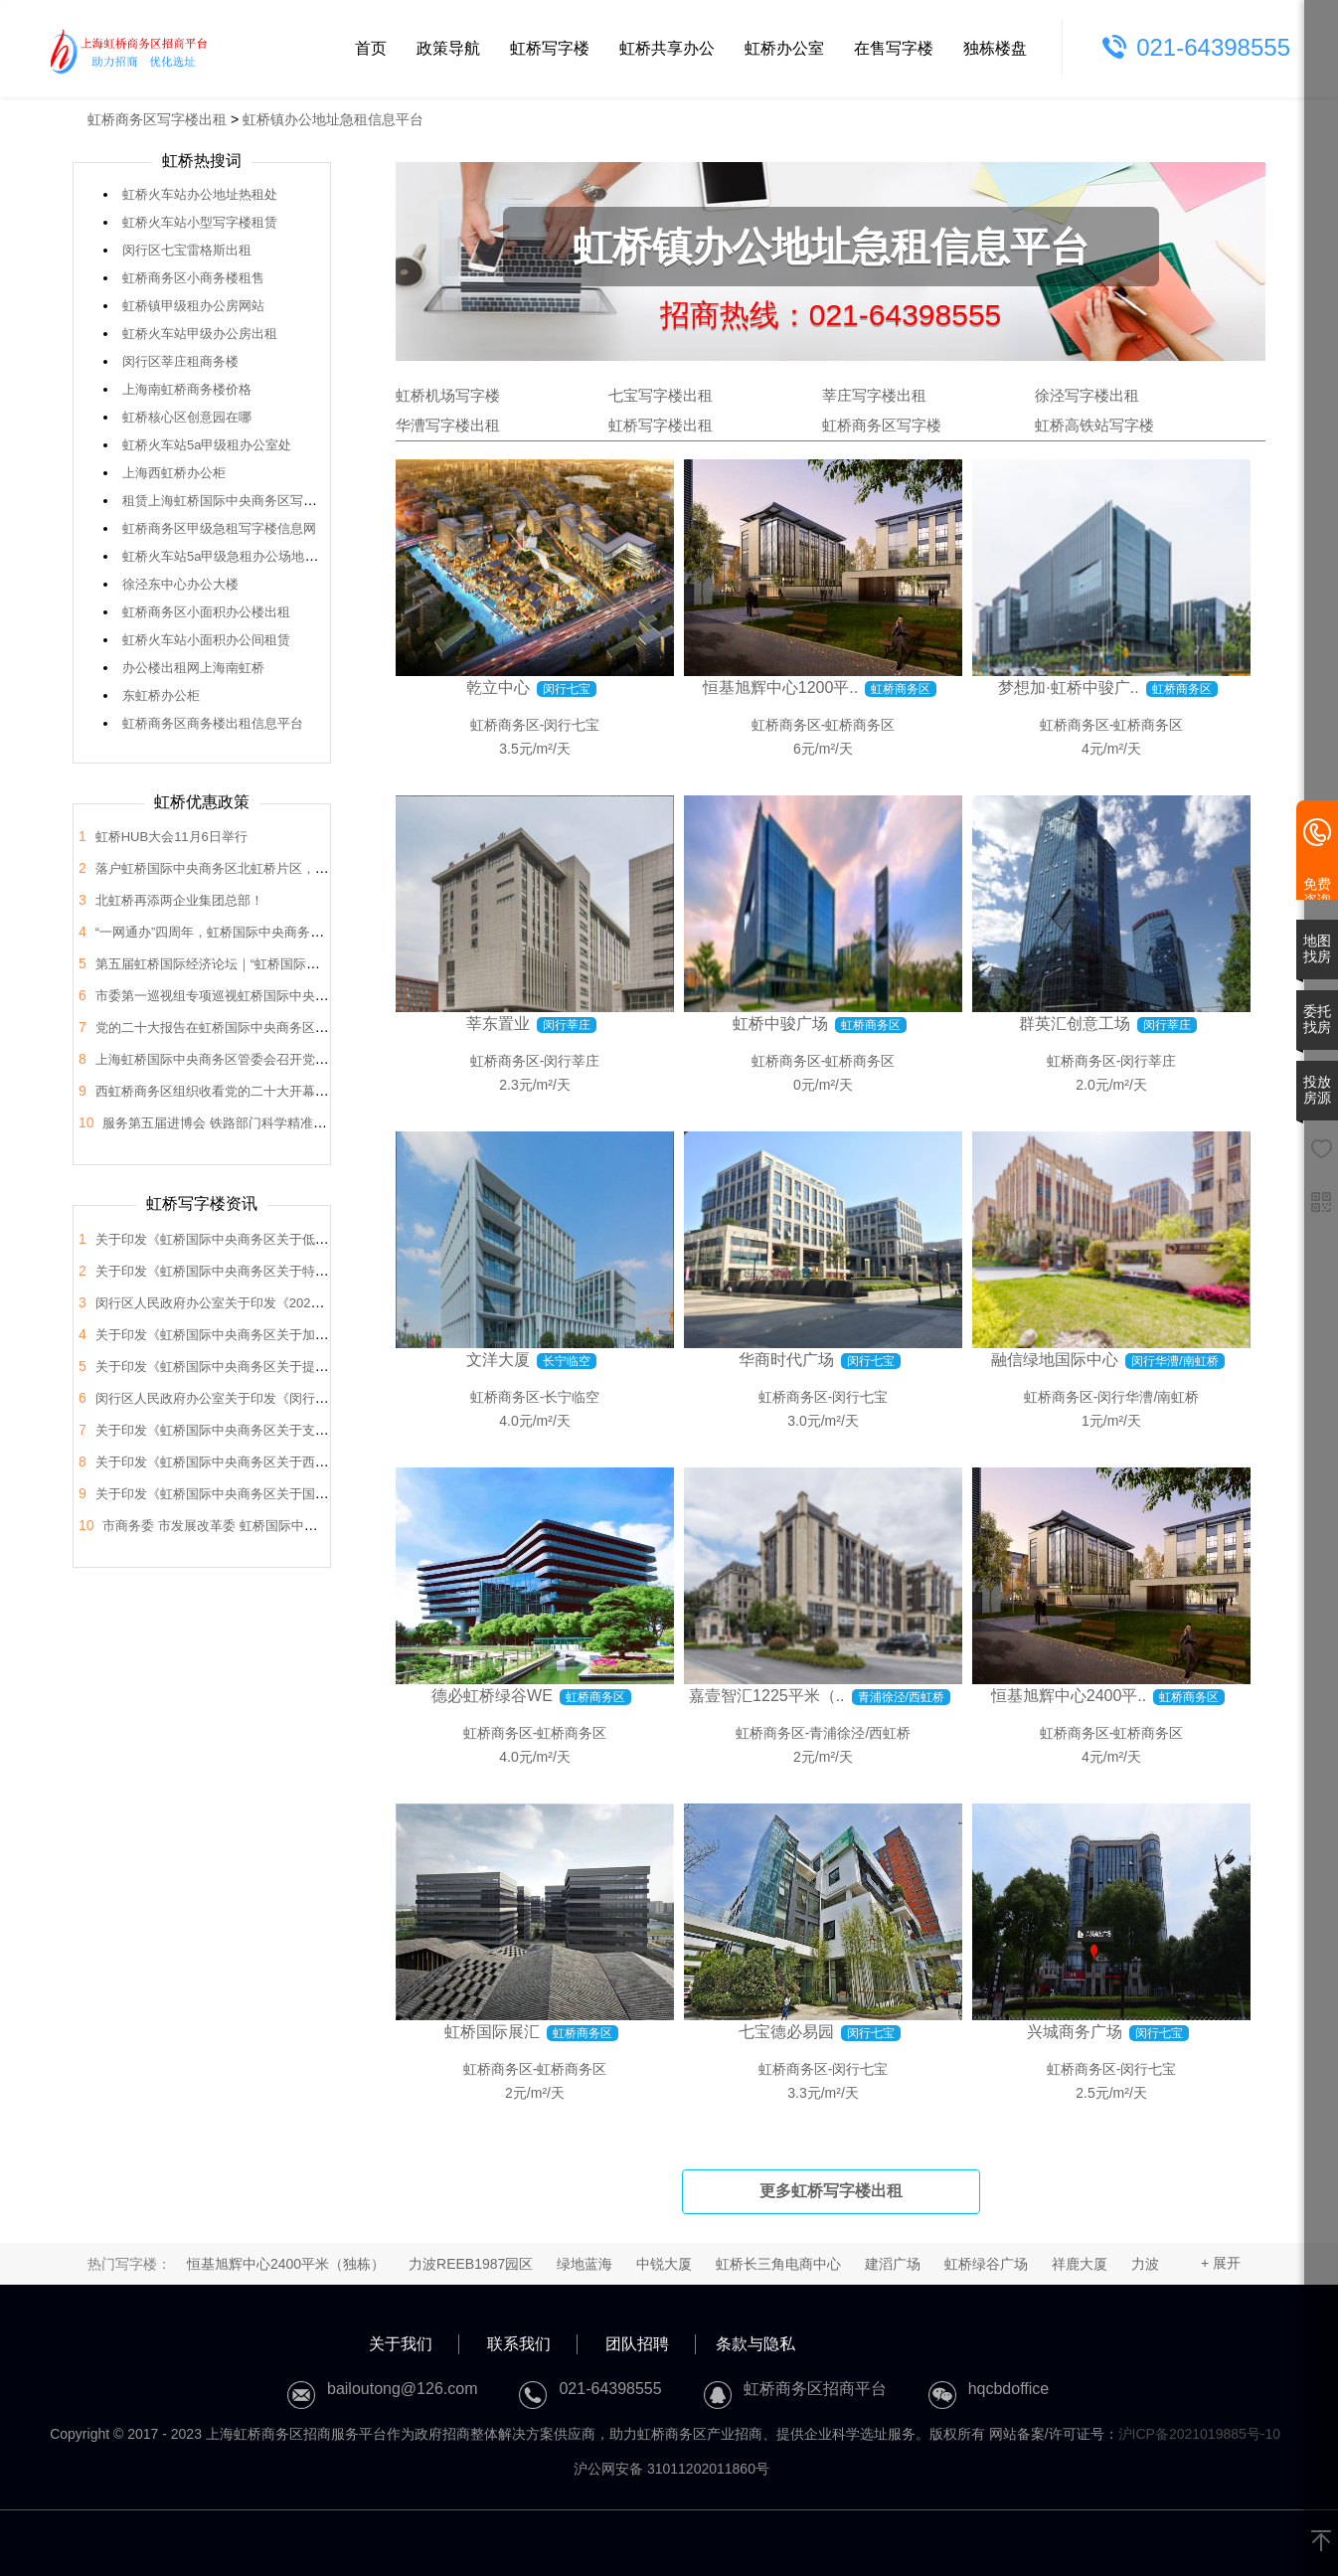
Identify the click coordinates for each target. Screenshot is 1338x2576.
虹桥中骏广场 (780, 1023)
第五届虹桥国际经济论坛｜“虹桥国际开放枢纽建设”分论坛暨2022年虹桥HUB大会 (328, 963)
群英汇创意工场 (1074, 1023)
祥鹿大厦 (1079, 2264)
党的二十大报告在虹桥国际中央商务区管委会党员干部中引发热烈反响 (295, 1027)
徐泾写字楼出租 (1087, 395)
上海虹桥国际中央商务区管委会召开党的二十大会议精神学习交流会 (289, 1059)
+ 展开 (1221, 2263)
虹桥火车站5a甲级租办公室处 (206, 444)
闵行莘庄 (571, 1061)
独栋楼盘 (995, 48)
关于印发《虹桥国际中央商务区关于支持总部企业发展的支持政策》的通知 (308, 1430)
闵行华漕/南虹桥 (1148, 1397)
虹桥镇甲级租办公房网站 (193, 305)
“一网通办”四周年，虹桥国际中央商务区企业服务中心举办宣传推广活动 (300, 932)
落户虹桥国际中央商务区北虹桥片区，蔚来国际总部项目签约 (269, 868)
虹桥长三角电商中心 (778, 2264)
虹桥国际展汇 (492, 2031)
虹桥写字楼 (549, 48)
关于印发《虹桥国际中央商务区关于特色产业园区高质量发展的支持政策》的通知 (328, 1271)
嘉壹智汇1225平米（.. (766, 1695)
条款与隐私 (755, 2343)
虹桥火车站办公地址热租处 (199, 194)
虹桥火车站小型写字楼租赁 (199, 222)
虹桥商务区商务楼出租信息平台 (212, 723)
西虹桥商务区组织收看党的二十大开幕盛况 (218, 1091)
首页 (371, 48)
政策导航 (448, 48)
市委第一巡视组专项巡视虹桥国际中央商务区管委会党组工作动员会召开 (302, 995)
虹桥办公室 (784, 48)
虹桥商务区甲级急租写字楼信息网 (219, 528)
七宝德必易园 (786, 2031)
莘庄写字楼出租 (874, 395)
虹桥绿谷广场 (986, 2264)
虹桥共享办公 (667, 48)
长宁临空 (571, 1397)
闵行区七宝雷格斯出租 (186, 250)
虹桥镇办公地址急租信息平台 (333, 119)
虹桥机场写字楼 (448, 395)
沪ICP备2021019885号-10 (1199, 2434)
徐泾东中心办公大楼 (180, 584)
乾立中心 (498, 687)
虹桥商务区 (505, 725)
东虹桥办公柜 (161, 695)
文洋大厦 (498, 1359)
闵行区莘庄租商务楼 (180, 361)
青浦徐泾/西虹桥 (860, 1733)
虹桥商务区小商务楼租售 (193, 277)
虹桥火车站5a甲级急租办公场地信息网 (232, 556)
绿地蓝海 (584, 2264)
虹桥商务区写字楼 (881, 425)
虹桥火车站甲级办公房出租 (199, 333)
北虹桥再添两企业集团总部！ (179, 900)
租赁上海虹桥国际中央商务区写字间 (225, 500)
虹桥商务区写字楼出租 (157, 119)
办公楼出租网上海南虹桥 (193, 667)
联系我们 (519, 2343)
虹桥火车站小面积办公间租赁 (206, 639)
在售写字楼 (893, 48)
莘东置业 (498, 1023)
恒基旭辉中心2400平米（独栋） (286, 2264)
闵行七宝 (571, 725)
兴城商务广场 (1074, 2031)
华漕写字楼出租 (448, 425)
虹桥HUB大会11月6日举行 (171, 836)
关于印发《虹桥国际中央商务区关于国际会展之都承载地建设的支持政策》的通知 (328, 1493)
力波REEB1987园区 (471, 2264)
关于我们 (400, 2343)
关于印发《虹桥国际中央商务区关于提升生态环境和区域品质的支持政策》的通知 (328, 1366)
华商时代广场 (786, 1359)
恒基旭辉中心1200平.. (780, 687)
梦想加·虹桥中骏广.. (1068, 687)
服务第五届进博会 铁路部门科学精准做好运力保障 (246, 1123)
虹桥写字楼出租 (660, 425)
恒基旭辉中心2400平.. (1068, 1695)
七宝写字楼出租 (660, 395)
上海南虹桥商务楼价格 (186, 389)
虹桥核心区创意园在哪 (186, 417)
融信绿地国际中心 (1054, 1359)
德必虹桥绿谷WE (492, 1695)
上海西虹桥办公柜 (174, 472)
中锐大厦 (664, 2264)
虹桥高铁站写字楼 (1094, 425)
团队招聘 (637, 2343)
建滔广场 (892, 2264)
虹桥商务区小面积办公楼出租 (206, 611)
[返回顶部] (1321, 2542)
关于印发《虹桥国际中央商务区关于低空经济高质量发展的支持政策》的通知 (315, 1239)
